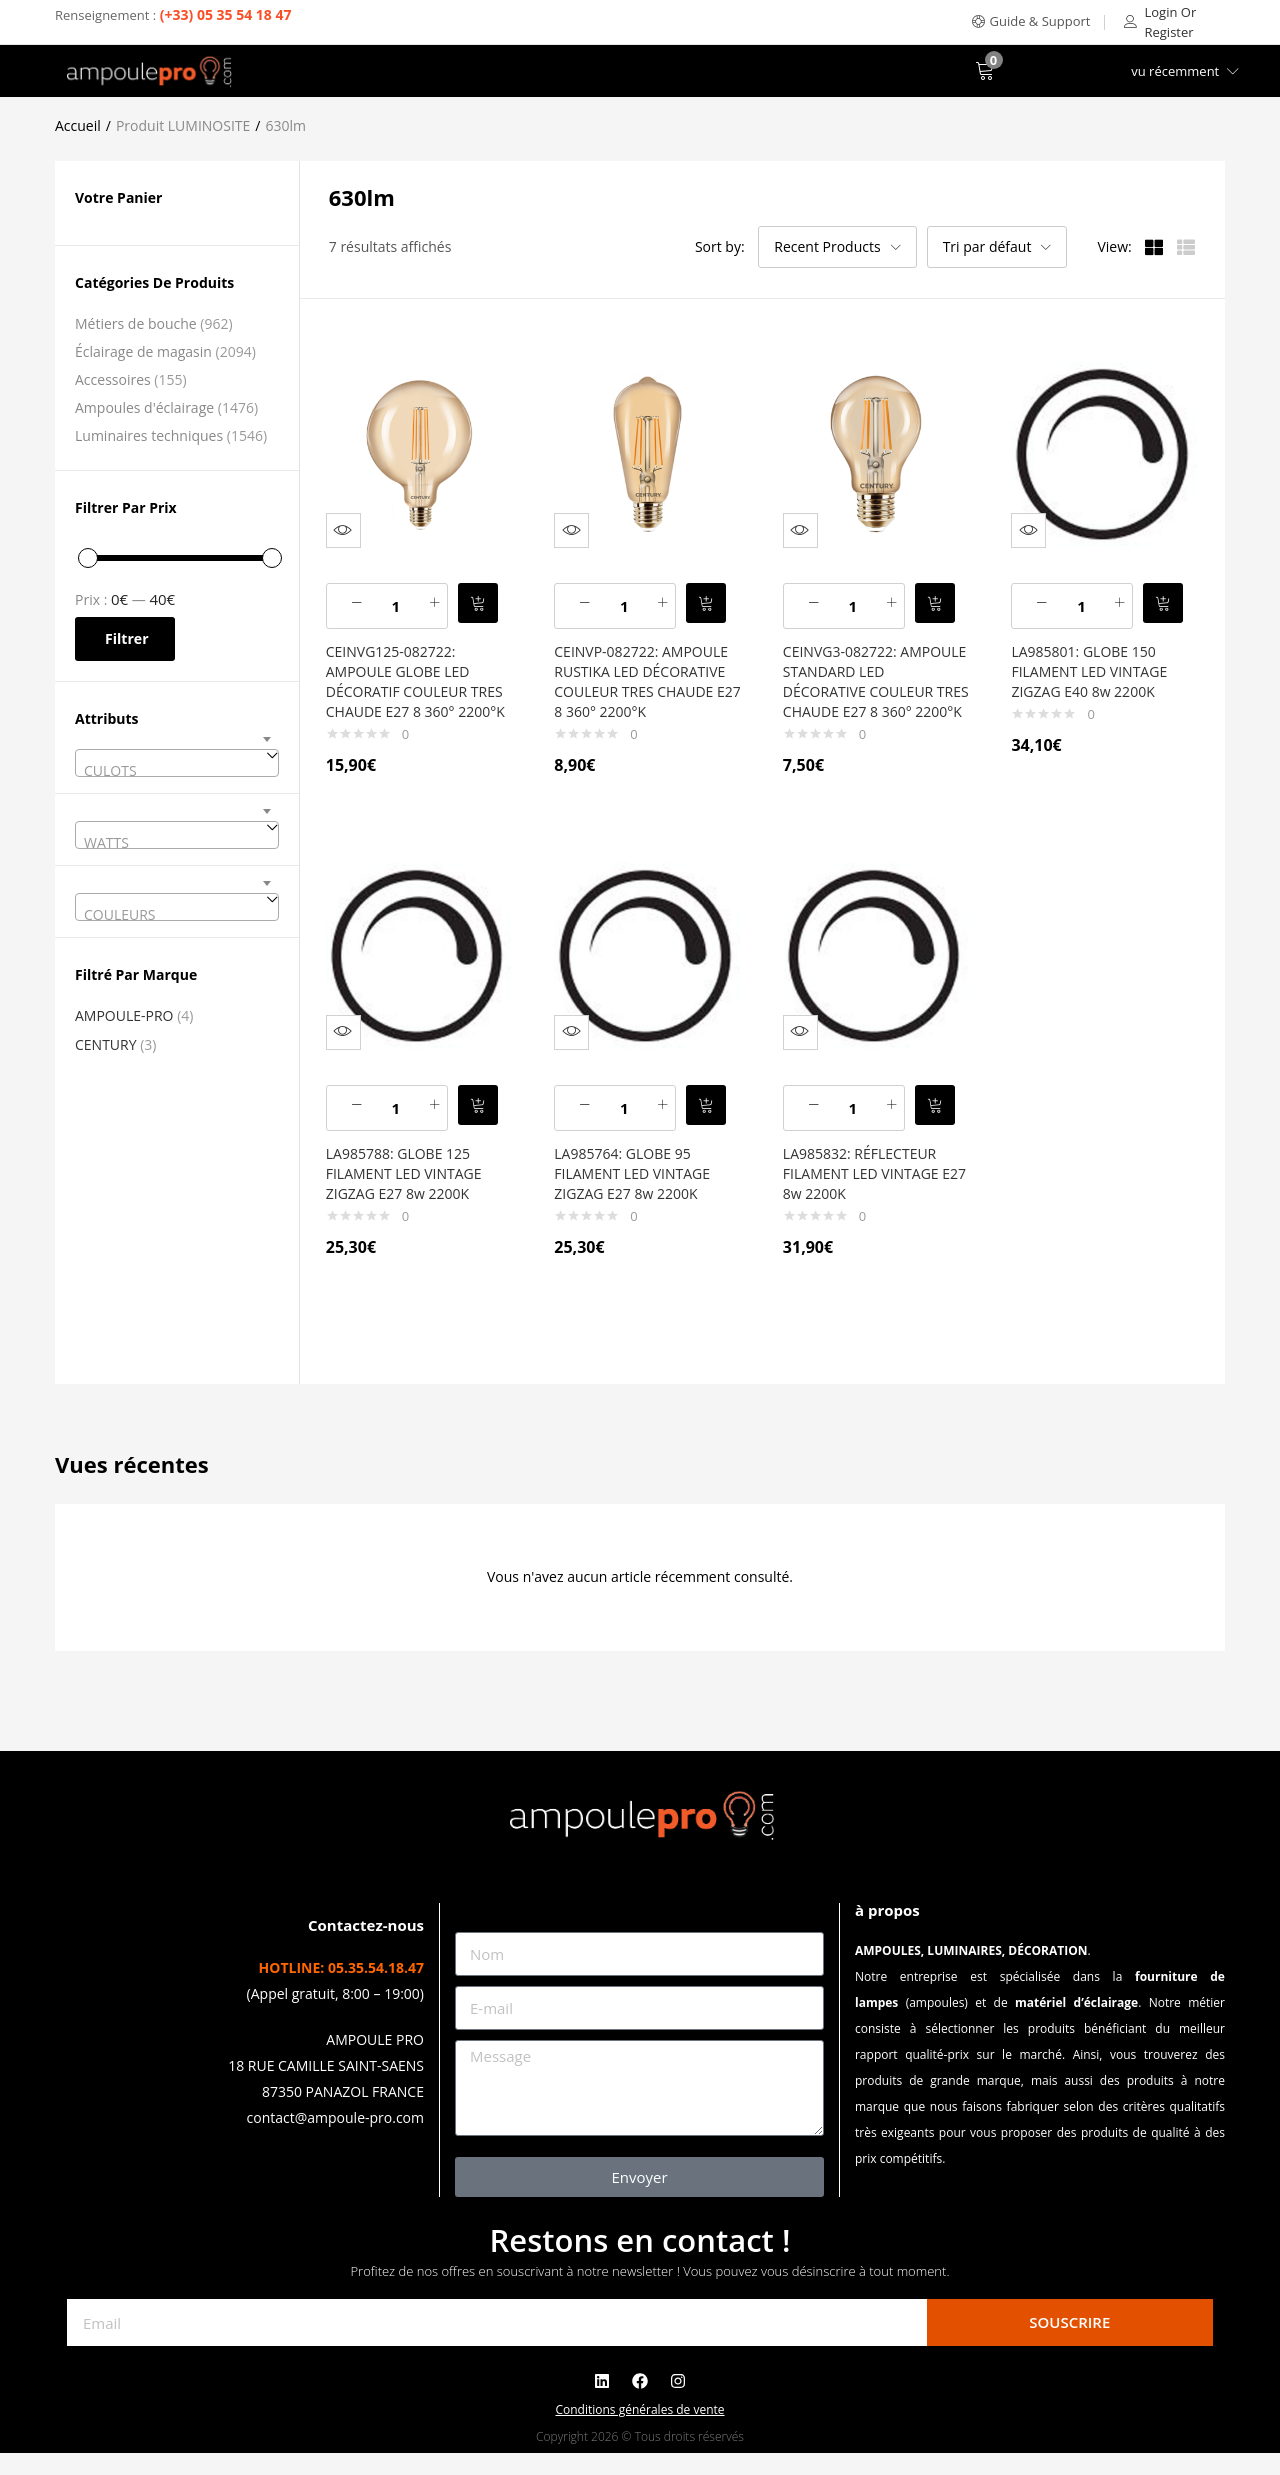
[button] (1031, 21)
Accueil (78, 125)
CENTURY (106, 1044)
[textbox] (177, 771)
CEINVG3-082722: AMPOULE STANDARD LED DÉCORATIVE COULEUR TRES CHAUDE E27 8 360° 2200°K (871, 677)
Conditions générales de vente (639, 2431)
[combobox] (177, 763)
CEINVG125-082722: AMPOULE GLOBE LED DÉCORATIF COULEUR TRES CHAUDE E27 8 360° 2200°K (417, 677)
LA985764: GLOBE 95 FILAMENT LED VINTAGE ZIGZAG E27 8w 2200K (641, 1180)
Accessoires (113, 379)
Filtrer (127, 638)
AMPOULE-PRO (124, 1015)
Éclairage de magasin (143, 351)
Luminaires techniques (149, 435)
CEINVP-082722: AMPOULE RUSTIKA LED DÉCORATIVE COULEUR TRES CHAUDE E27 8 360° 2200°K (645, 677)
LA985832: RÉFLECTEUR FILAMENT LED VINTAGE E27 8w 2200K (870, 1180)
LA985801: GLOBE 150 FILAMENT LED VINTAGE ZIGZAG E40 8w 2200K (1098, 657)
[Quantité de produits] (405, 592)
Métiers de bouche (136, 323)
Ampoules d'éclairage (144, 407)
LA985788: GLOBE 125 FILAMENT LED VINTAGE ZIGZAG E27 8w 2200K (413, 1180)
